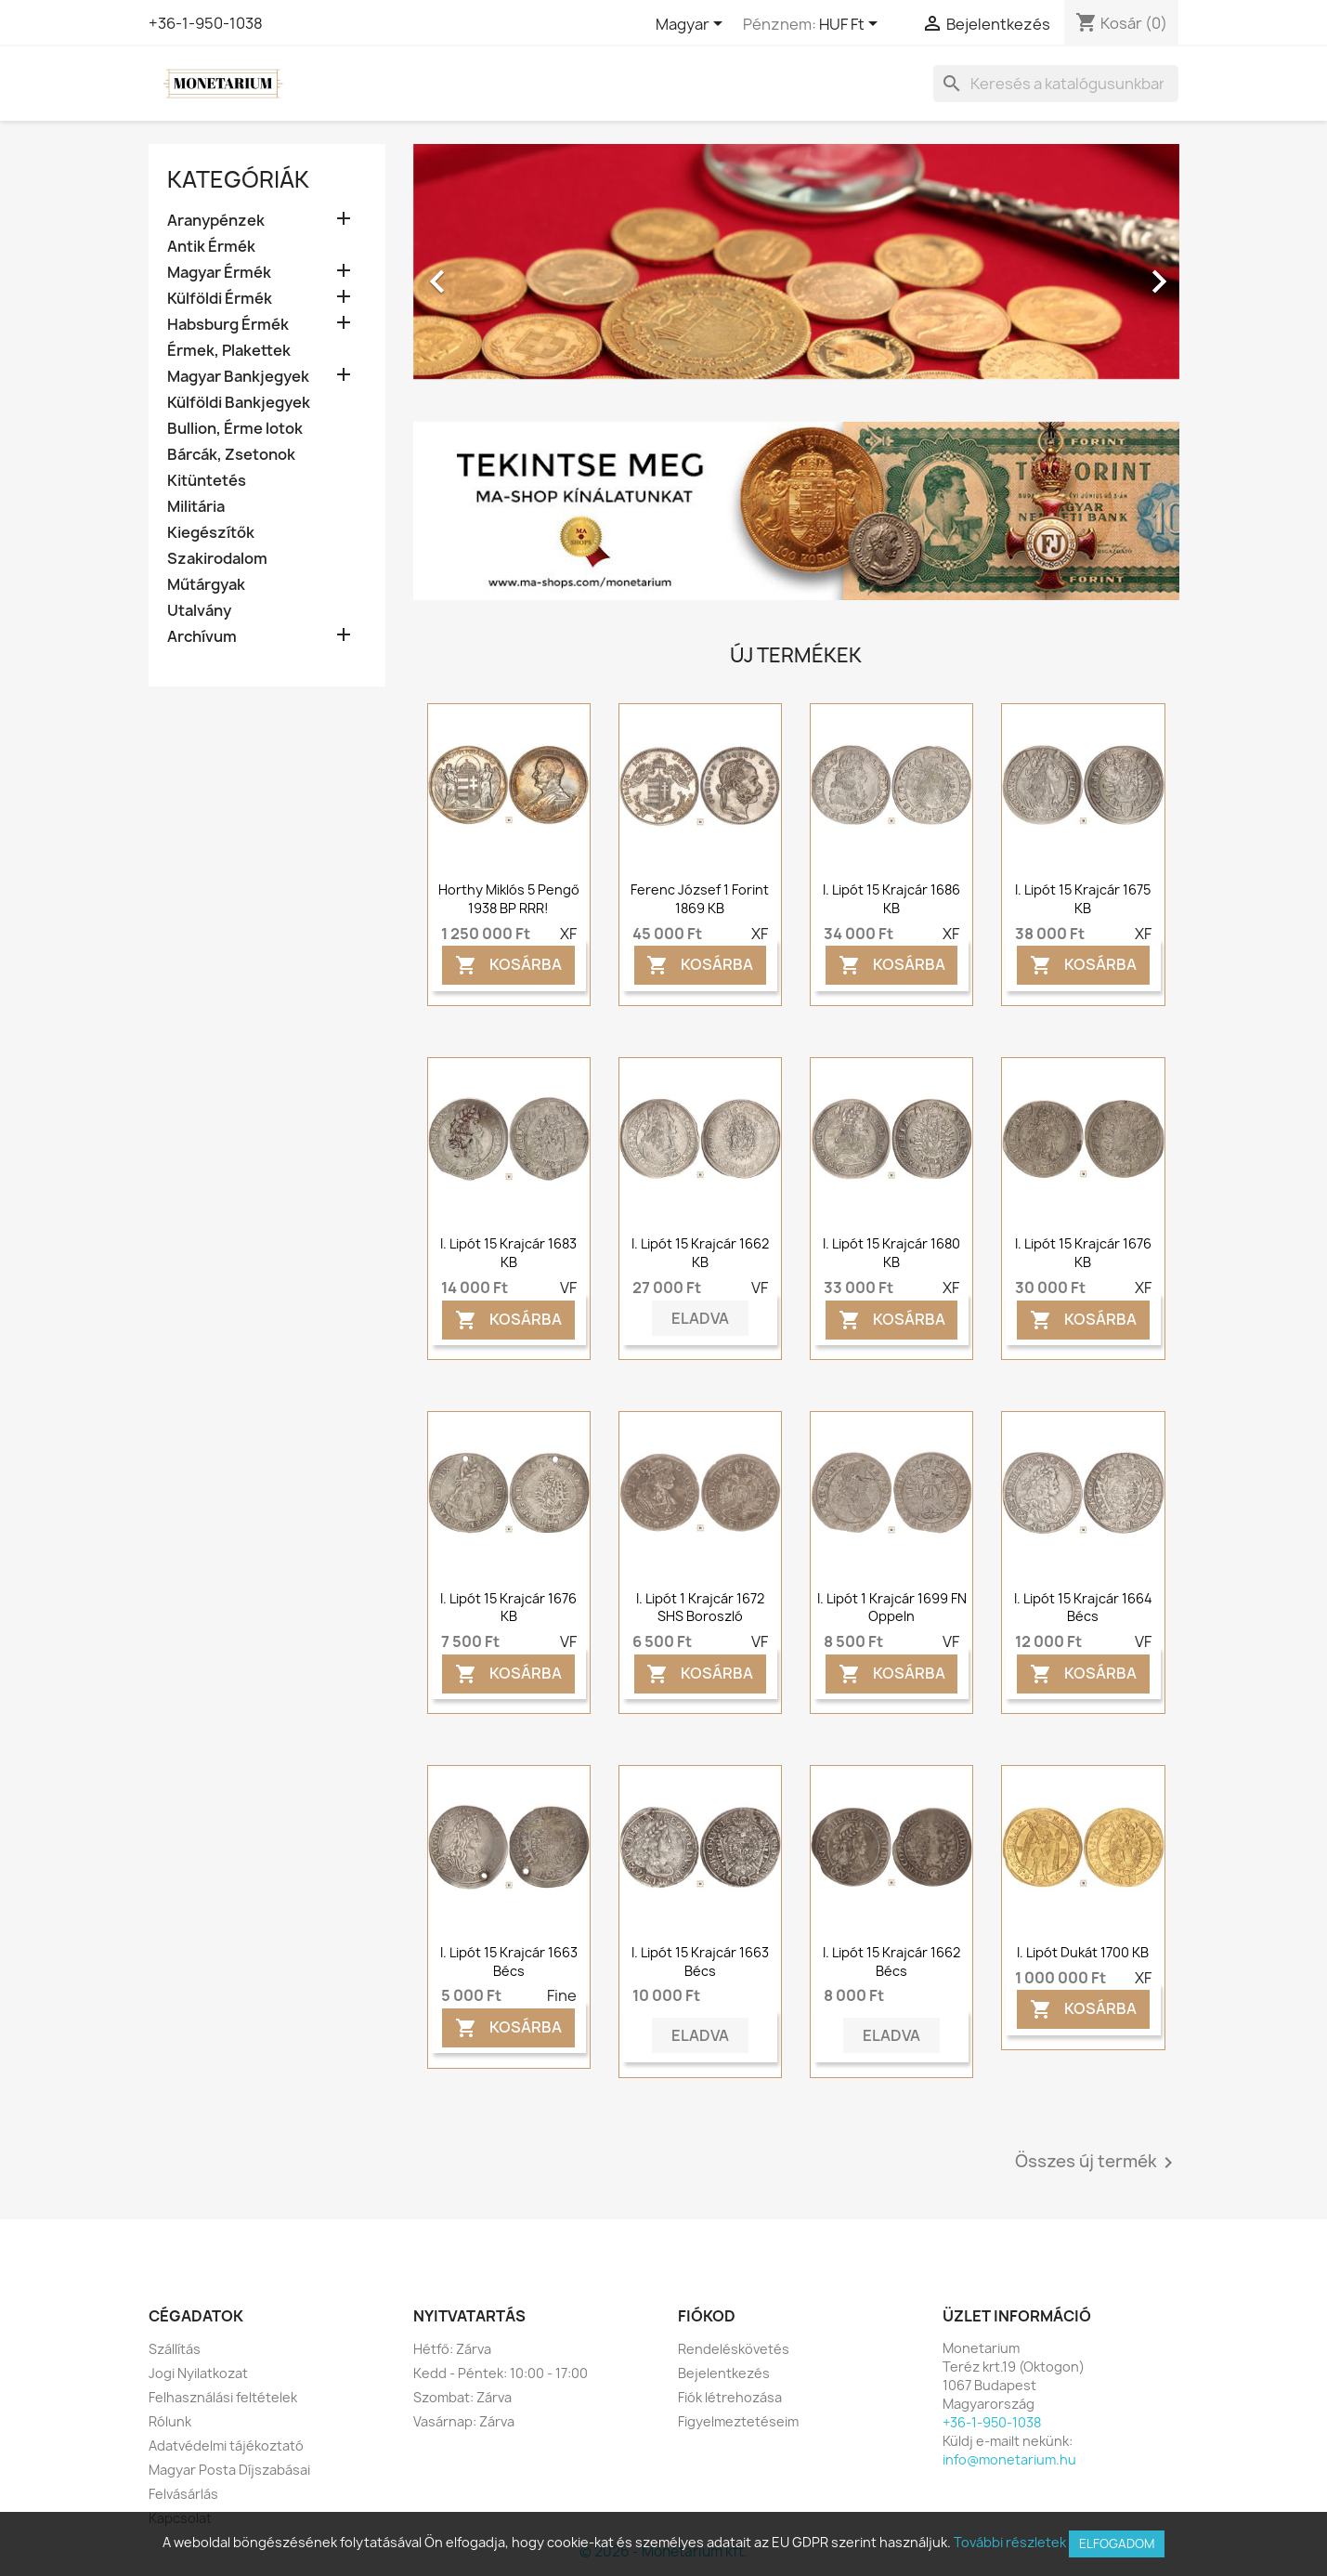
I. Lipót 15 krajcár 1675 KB (1083, 899)
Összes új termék (1097, 2162)
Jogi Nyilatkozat (198, 2373)
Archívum (202, 637)
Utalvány (199, 611)
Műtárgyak (206, 585)
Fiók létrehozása (730, 2397)
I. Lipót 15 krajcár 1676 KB (1083, 1253)
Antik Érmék (211, 246)
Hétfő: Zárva (452, 2349)
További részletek (1010, 2542)
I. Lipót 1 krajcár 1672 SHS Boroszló (700, 1607)
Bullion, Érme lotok (235, 428)
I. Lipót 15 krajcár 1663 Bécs (509, 1961)
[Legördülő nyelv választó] (692, 25)
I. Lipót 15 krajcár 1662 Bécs (891, 1961)
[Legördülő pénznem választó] (851, 25)
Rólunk (170, 2421)
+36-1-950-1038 (206, 23)
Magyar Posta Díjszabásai (229, 2469)
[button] (470, 271)
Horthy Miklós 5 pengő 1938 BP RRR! (508, 899)
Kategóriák (238, 179)
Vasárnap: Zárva (463, 2421)
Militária (196, 507)
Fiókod (706, 2316)
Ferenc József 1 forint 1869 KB (700, 899)
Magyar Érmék (219, 272)
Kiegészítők (210, 533)
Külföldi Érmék (219, 298)
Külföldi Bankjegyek (238, 402)
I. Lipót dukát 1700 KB (1083, 1952)
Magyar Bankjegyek (238, 376)
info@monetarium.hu (1009, 2459)
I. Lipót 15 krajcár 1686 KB (891, 899)
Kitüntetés (206, 480)
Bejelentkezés (724, 2373)
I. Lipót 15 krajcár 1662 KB (700, 1253)
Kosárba (508, 965)
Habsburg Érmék (228, 324)
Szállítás (175, 2349)
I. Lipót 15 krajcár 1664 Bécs (1083, 1607)
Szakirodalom (217, 559)
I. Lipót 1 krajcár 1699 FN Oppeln (892, 1607)
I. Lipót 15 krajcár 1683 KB (508, 1253)
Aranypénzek (216, 220)
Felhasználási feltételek (223, 2397)
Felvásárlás (183, 2494)
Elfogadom (1116, 2543)
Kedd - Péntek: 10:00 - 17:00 (500, 2373)
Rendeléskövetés (733, 2349)
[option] (796, 271)
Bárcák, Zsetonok (231, 454)
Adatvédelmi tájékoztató (226, 2445)
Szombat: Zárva (462, 2397)
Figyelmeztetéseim (738, 2421)
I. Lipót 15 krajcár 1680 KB (891, 1253)
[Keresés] (1055, 83)
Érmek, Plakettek (229, 350)
